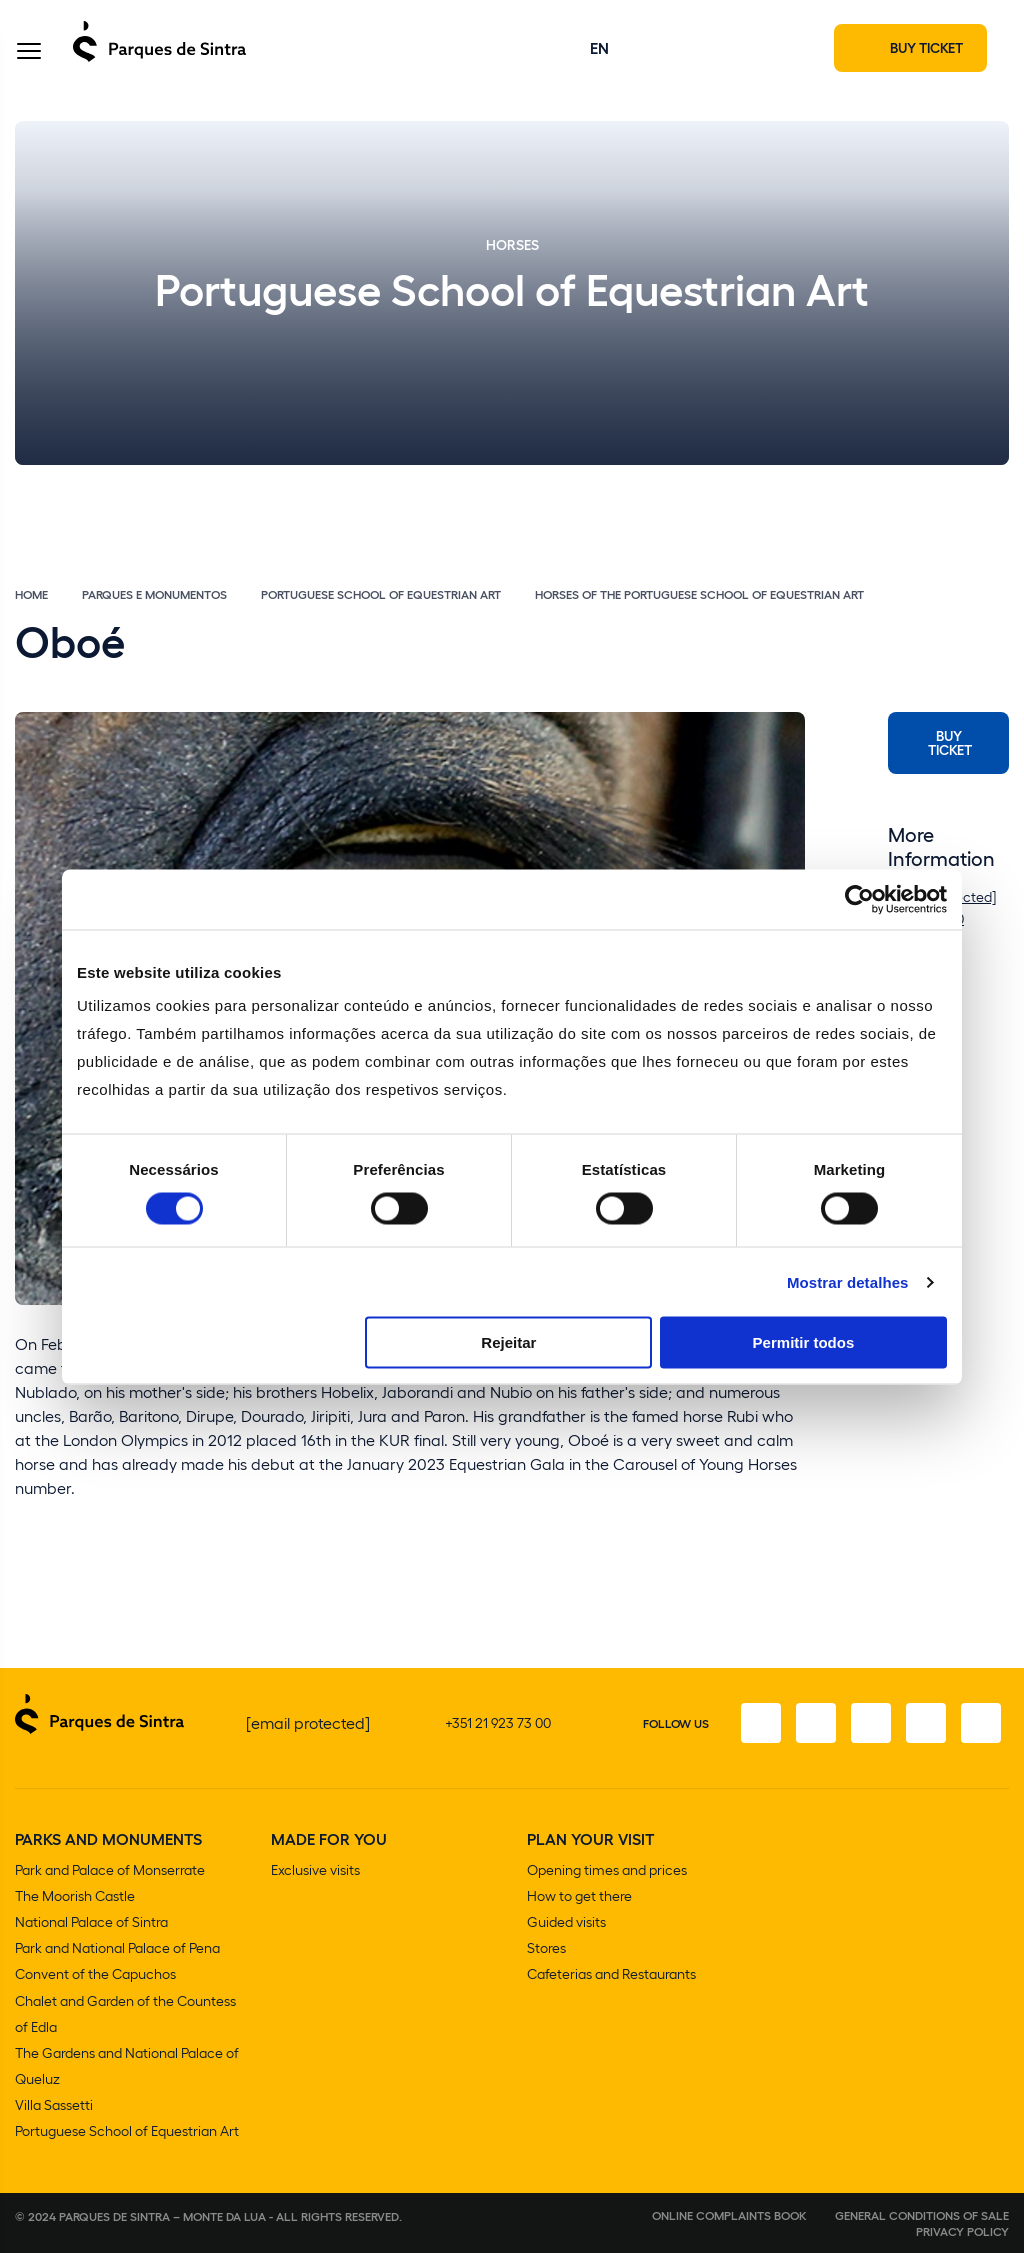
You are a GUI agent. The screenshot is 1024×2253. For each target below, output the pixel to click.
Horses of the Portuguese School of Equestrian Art (699, 596)
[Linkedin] (981, 1725)
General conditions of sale (922, 2215)
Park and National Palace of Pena (117, 1949)
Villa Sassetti (54, 2105)
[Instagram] (813, 1725)
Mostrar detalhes (848, 1281)
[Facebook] (757, 1725)
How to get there (579, 1897)
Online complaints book (729, 2215)
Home (31, 596)
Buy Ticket (950, 744)
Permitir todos (804, 1342)
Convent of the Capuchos (95, 1975)
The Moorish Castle (75, 1897)
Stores (546, 1949)
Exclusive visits (315, 1871)
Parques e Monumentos (154, 596)
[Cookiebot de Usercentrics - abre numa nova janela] (859, 899)
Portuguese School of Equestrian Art (381, 596)
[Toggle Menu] (29, 53)
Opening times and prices (607, 1871)
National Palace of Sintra (91, 1923)
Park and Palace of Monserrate (110, 1871)
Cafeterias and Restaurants (611, 1975)
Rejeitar (508, 1342)
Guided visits (566, 1923)
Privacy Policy (962, 2231)
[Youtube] (925, 1725)
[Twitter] (869, 1725)
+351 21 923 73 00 (498, 1724)
